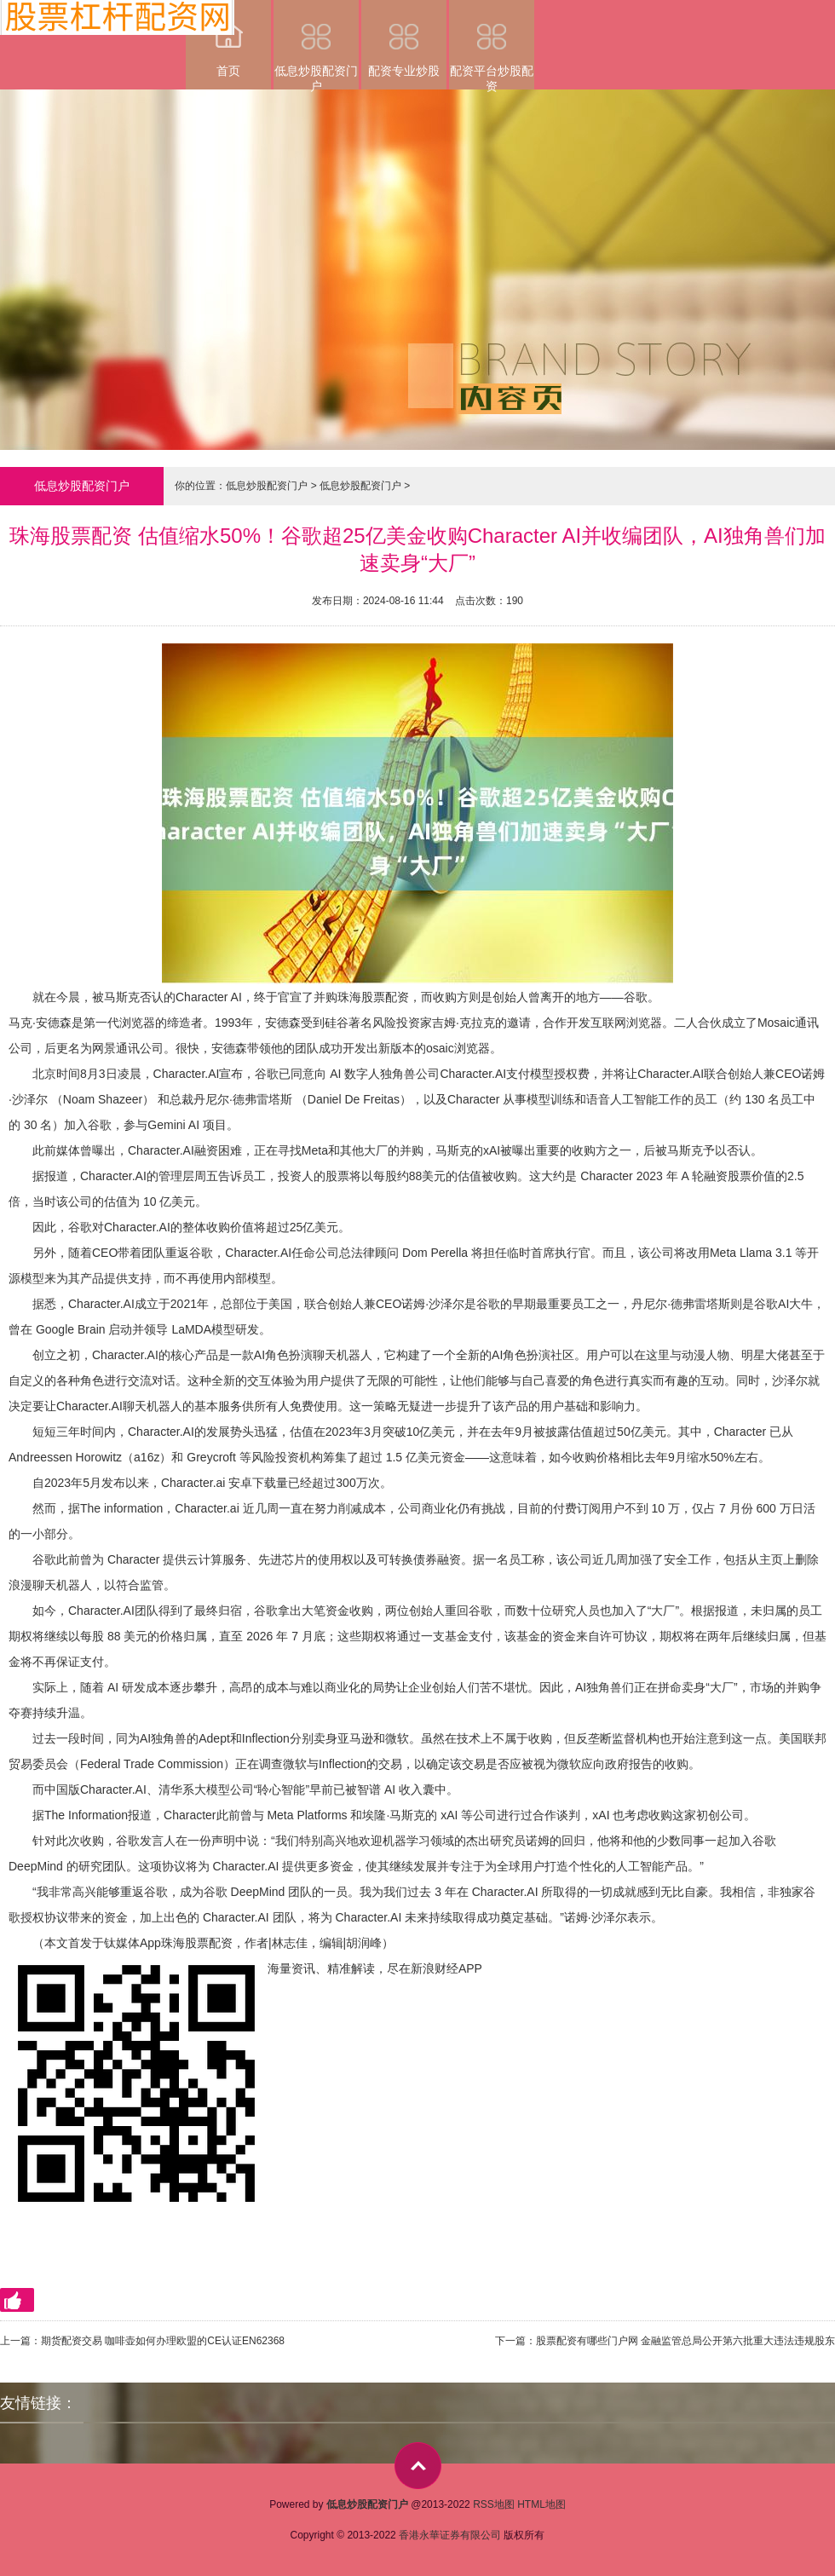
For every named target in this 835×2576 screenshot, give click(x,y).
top (417, 2465)
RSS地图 (494, 2504)
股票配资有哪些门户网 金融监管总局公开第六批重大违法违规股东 (685, 2341)
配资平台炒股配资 (491, 44)
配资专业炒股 (403, 39)
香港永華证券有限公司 (450, 2535)
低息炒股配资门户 (316, 44)
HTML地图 (541, 2504)
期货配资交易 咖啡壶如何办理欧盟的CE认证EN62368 (163, 2341)
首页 (228, 39)
